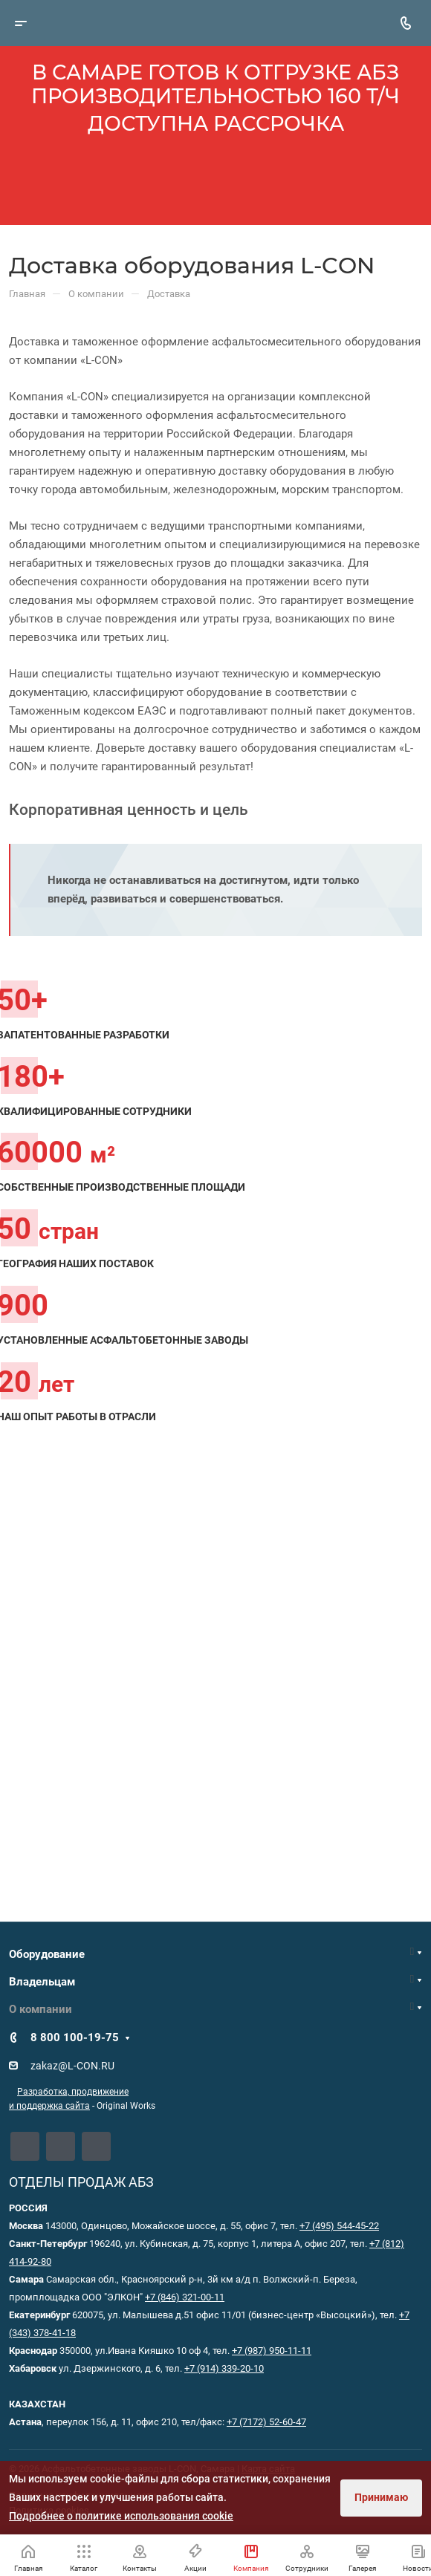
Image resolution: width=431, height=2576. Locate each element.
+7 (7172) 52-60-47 (266, 2421)
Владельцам (42, 1981)
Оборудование (47, 1954)
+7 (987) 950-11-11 (271, 2350)
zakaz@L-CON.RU (72, 2066)
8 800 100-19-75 (74, 2037)
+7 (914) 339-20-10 (224, 2368)
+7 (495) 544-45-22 (339, 2225)
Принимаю (381, 2497)
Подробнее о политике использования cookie (121, 2516)
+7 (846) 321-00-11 (184, 2297)
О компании (40, 2009)
